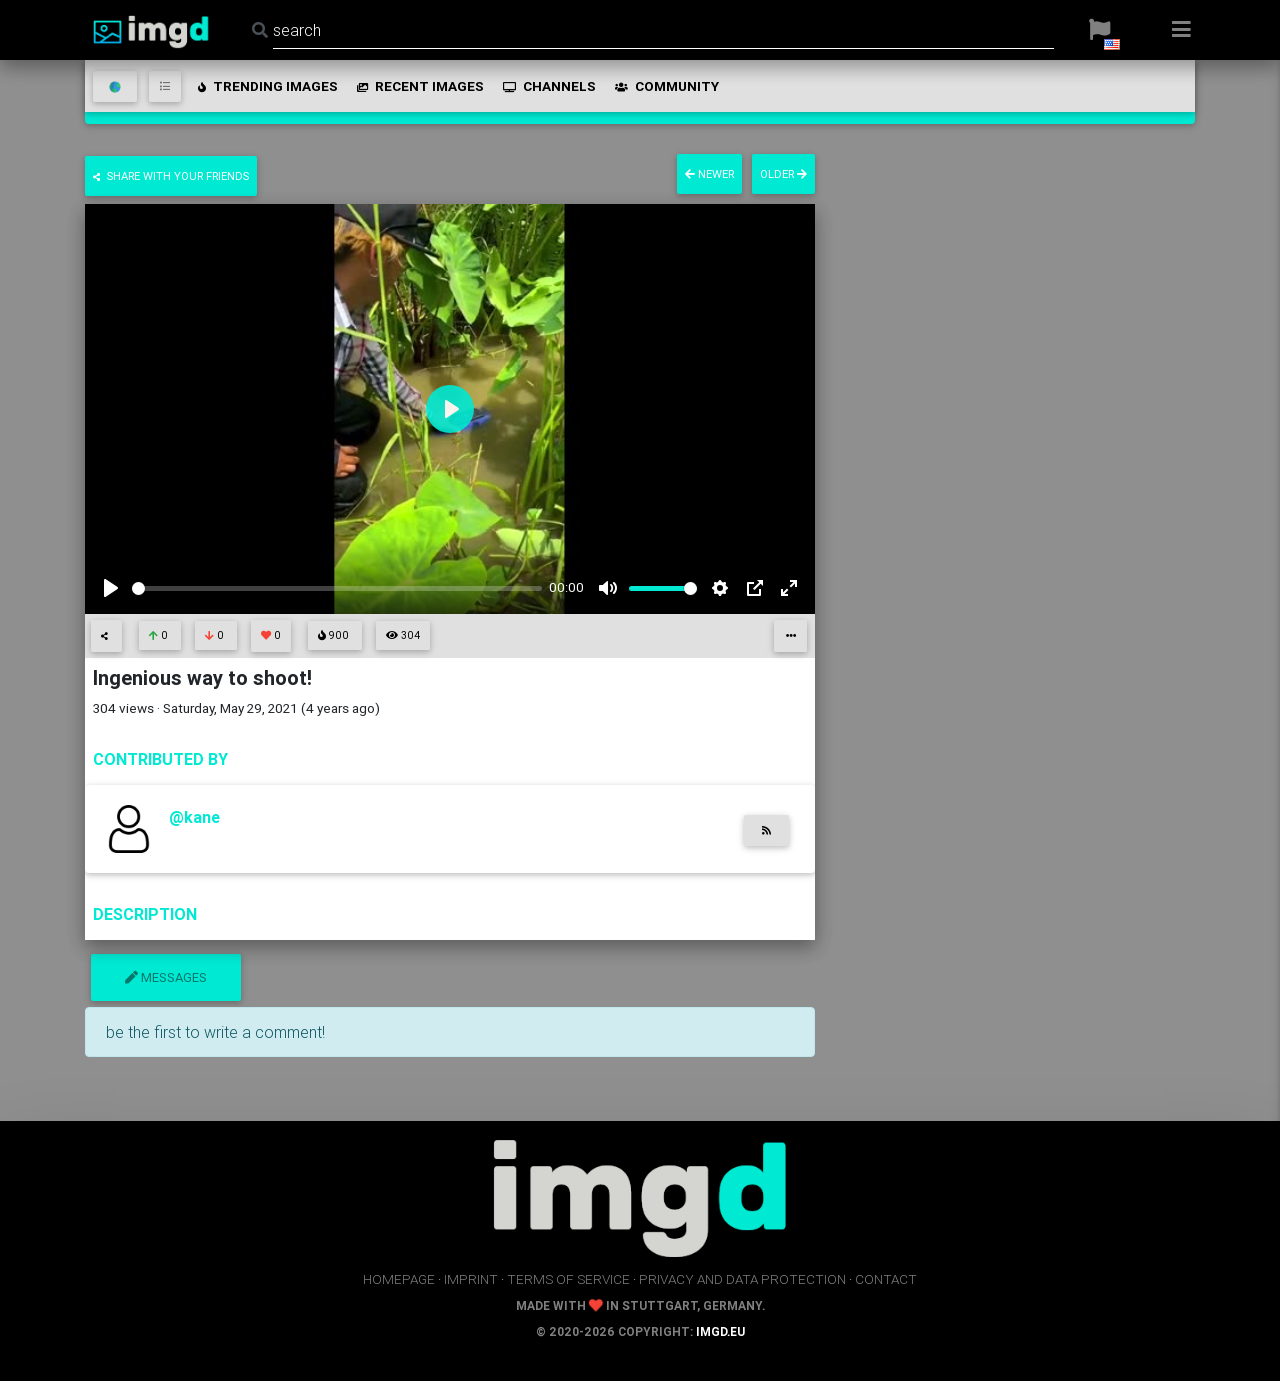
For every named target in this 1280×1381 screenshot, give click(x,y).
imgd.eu (720, 1331)
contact (886, 1279)
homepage (399, 1279)
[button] (1099, 30)
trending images (266, 86)
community (665, 86)
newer (709, 174)
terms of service (568, 1279)
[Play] (111, 588)
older (783, 174)
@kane (194, 817)
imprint (471, 1279)
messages (166, 977)
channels (548, 86)
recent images (419, 86)
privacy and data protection (742, 1279)
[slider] (337, 588)
